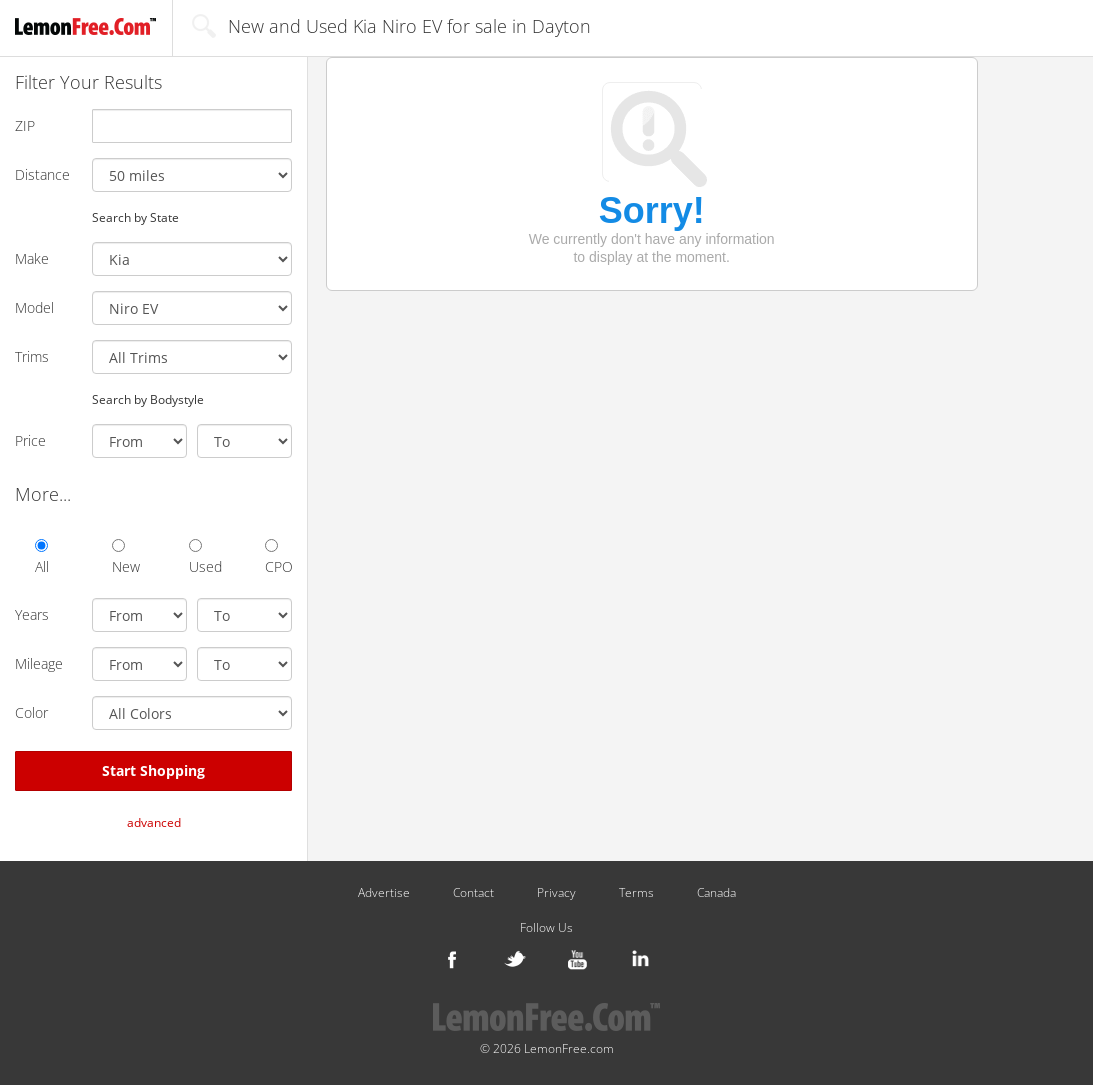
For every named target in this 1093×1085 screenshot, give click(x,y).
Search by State (135, 217)
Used (202, 557)
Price (30, 440)
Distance (42, 174)
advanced (154, 822)
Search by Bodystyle (148, 399)
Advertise (384, 893)
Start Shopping (153, 770)
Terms (636, 893)
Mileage (39, 663)
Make (32, 258)
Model (34, 307)
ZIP (25, 125)
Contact (473, 893)
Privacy (556, 893)
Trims (32, 356)
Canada (716, 893)
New (125, 557)
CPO (278, 557)
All (42, 557)
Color (31, 712)
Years (32, 614)
